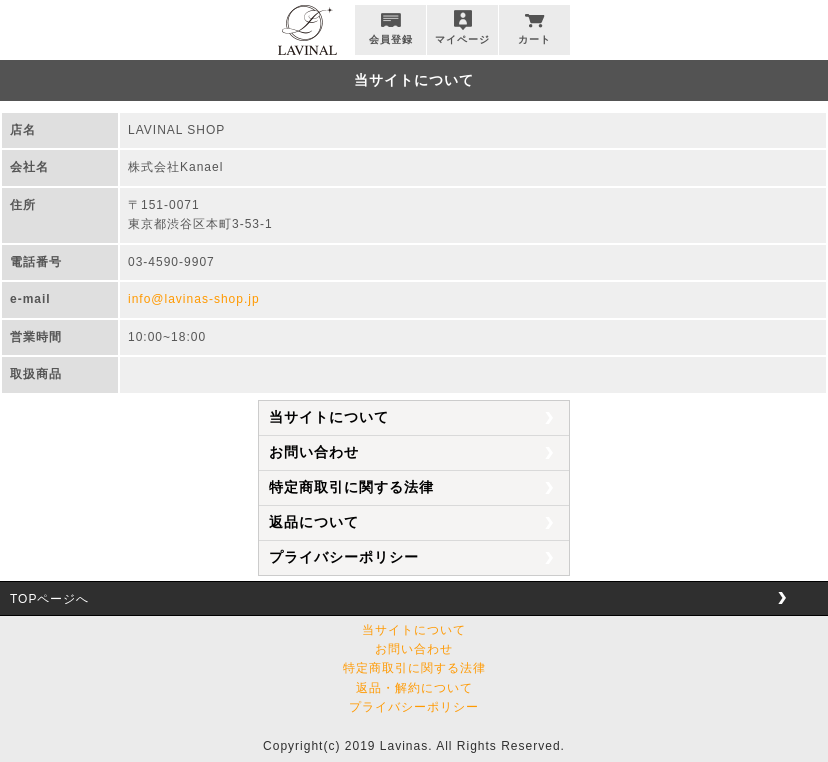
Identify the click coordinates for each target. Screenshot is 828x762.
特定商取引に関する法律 (351, 487)
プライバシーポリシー (344, 557)
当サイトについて (329, 417)
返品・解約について (414, 688)
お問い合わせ (314, 452)
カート (534, 39)
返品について (314, 522)
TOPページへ (49, 599)
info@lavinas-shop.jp (194, 299)
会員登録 (391, 39)
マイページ (462, 39)
